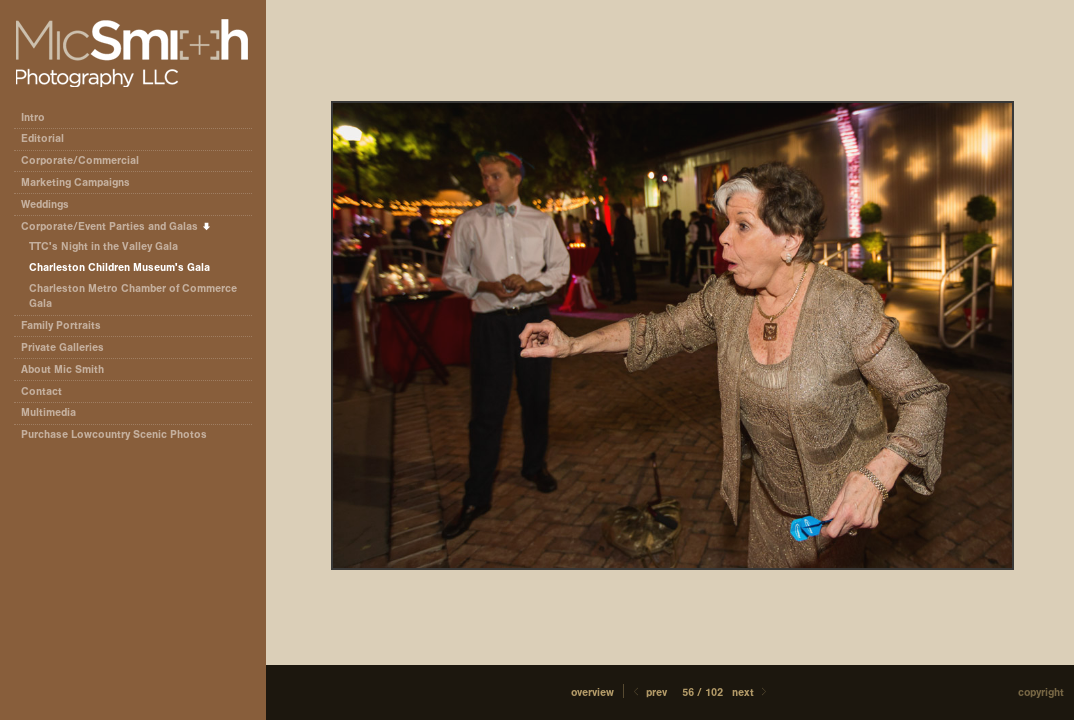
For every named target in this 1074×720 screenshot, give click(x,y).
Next (751, 692)
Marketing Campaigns (75, 182)
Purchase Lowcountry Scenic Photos (114, 434)
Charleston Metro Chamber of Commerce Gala (133, 296)
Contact (41, 391)
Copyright (1041, 692)
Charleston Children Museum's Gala (119, 267)
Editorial (49, 138)
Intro (33, 117)
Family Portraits (61, 325)
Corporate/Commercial (87, 160)
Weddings (45, 204)
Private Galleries (62, 347)
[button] (592, 692)
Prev (648, 692)
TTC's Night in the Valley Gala (103, 246)
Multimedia (48, 412)
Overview (592, 692)
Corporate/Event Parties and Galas (116, 226)
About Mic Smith (62, 369)
